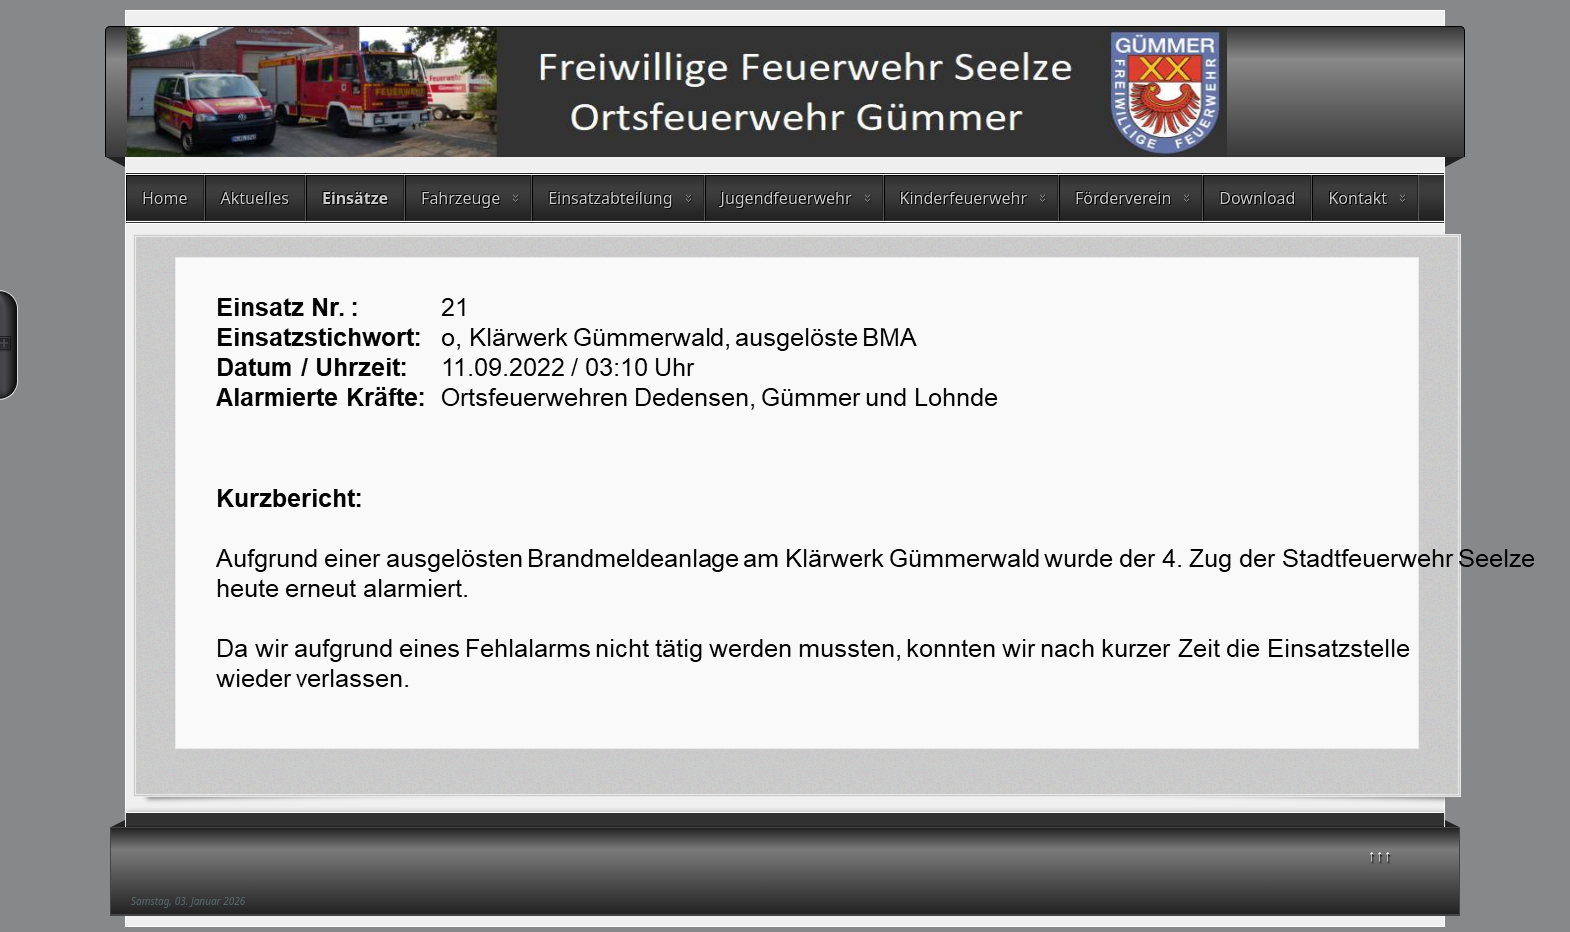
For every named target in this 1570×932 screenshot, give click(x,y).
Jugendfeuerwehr (786, 198)
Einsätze (355, 198)
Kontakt (1357, 198)
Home (165, 198)
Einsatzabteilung (610, 198)
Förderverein (1123, 198)
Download (1257, 198)
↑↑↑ (1380, 855)
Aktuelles (255, 198)
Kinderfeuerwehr (964, 198)
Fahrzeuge (460, 198)
